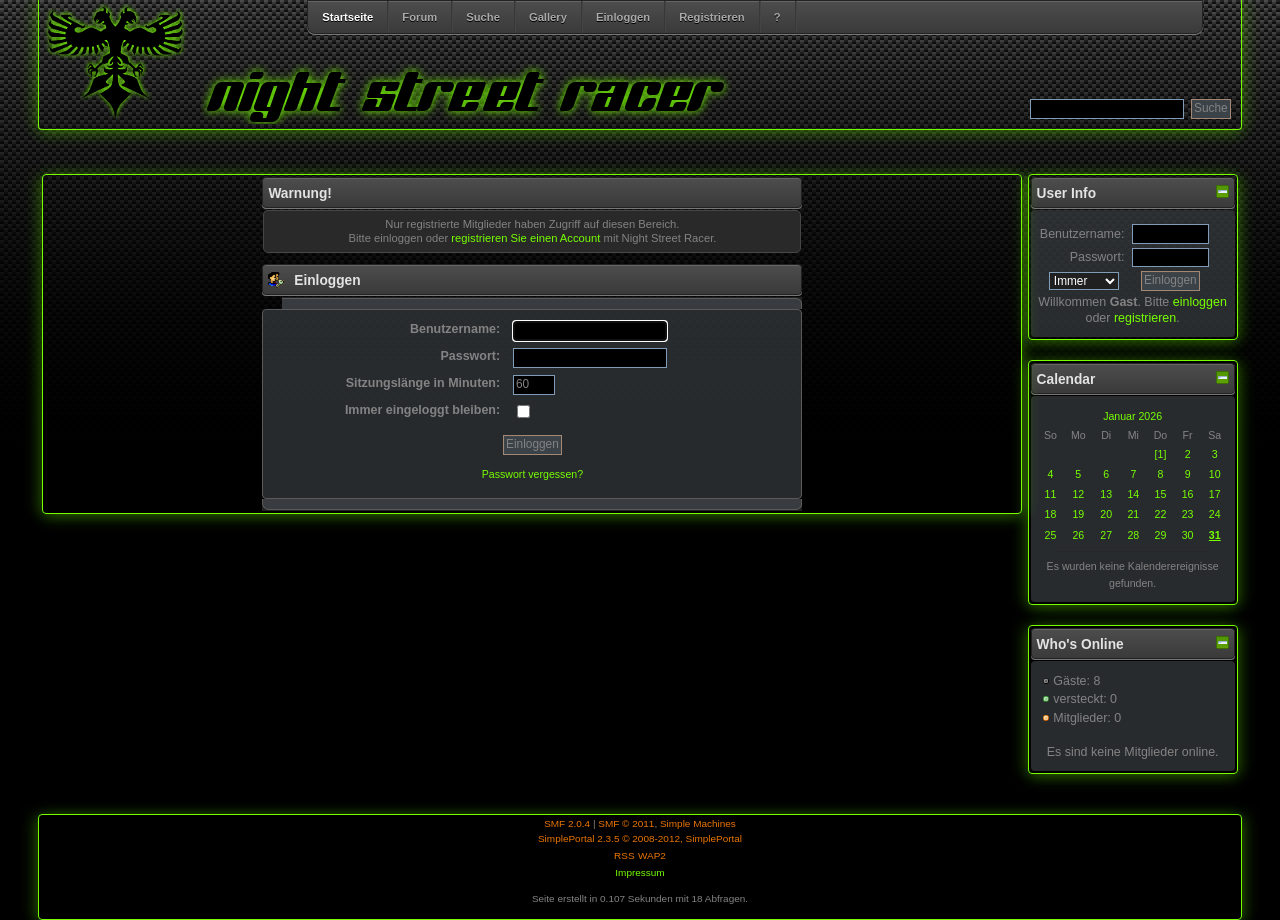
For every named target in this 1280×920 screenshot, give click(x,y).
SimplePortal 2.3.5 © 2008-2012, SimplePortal (640, 838)
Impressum (639, 872)
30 (1188, 535)
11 (1050, 494)
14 (1133, 494)
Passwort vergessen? (532, 474)
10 (1215, 474)
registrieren (1145, 318)
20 (1106, 514)
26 (1078, 535)
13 (1106, 494)
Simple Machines (698, 823)
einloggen (1200, 302)
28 (1133, 535)
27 (1106, 535)
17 (1215, 494)
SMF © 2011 (626, 823)
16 (1188, 494)
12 (1078, 494)
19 (1078, 514)
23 (1188, 514)
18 (1050, 514)
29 (1161, 535)
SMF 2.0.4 (567, 823)
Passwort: (1097, 257)
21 (1133, 514)
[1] (1161, 454)
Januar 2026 (1132, 416)
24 (1215, 514)
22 (1161, 514)
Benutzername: (1082, 234)
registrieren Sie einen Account (525, 238)
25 (1050, 535)
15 (1161, 494)
